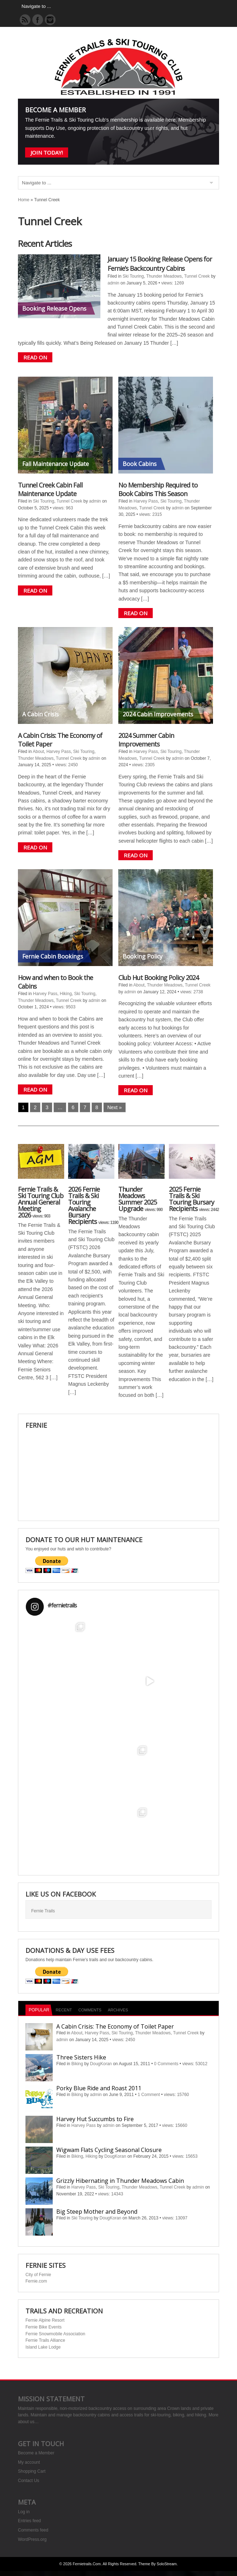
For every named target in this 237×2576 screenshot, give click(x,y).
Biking (77, 2063)
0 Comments (166, 2063)
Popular (39, 2009)
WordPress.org (32, 2539)
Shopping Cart (32, 2471)
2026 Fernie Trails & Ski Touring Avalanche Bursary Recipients (84, 1205)
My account (29, 2462)
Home (23, 199)
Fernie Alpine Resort (45, 2320)
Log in (24, 2511)
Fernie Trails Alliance (45, 2340)
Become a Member (36, 2452)
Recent (64, 2010)
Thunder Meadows (164, 276)
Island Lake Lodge (43, 2347)
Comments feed (33, 2530)
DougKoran (101, 2063)
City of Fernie (38, 2274)
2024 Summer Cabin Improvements (146, 739)
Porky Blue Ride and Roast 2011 (98, 2088)
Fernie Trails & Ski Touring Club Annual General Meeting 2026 (40, 1202)
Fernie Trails (43, 1910)
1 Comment (149, 2094)
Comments (90, 2010)
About (38, 751)
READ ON (35, 357)
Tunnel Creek (197, 276)
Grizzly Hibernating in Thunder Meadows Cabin (120, 2181)
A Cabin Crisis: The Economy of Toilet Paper (115, 2026)
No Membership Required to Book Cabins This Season (158, 489)
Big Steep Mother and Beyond (96, 2211)
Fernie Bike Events (43, 2327)
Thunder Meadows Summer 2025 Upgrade (137, 1199)
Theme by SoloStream (157, 2564)
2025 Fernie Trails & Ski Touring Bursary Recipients (191, 1199)
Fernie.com (36, 2281)
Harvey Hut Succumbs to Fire (95, 2119)
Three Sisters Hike (81, 2057)
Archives (118, 2010)
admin (113, 283)
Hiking (66, 993)
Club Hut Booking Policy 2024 (158, 977)
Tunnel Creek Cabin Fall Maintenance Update (50, 489)
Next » (114, 1107)
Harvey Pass (146, 501)
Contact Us (28, 2480)
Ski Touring (133, 276)
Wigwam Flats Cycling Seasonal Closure (109, 2150)
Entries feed (29, 2520)
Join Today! (46, 152)
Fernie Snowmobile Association (55, 2333)
